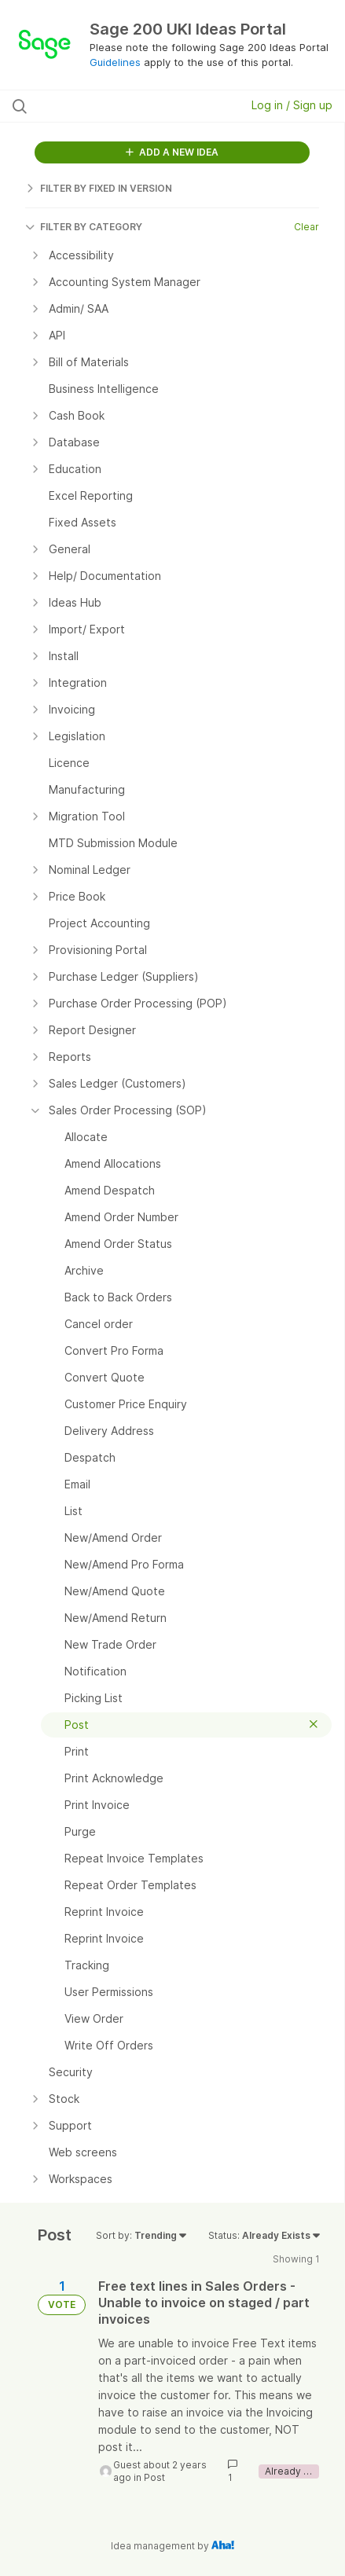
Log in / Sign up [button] (291, 105)
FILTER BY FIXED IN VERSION (98, 188)
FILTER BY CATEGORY (83, 227)
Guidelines (115, 62)
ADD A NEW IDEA (172, 152)
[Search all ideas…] (106, 106)
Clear (306, 227)
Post (154, 2477)
